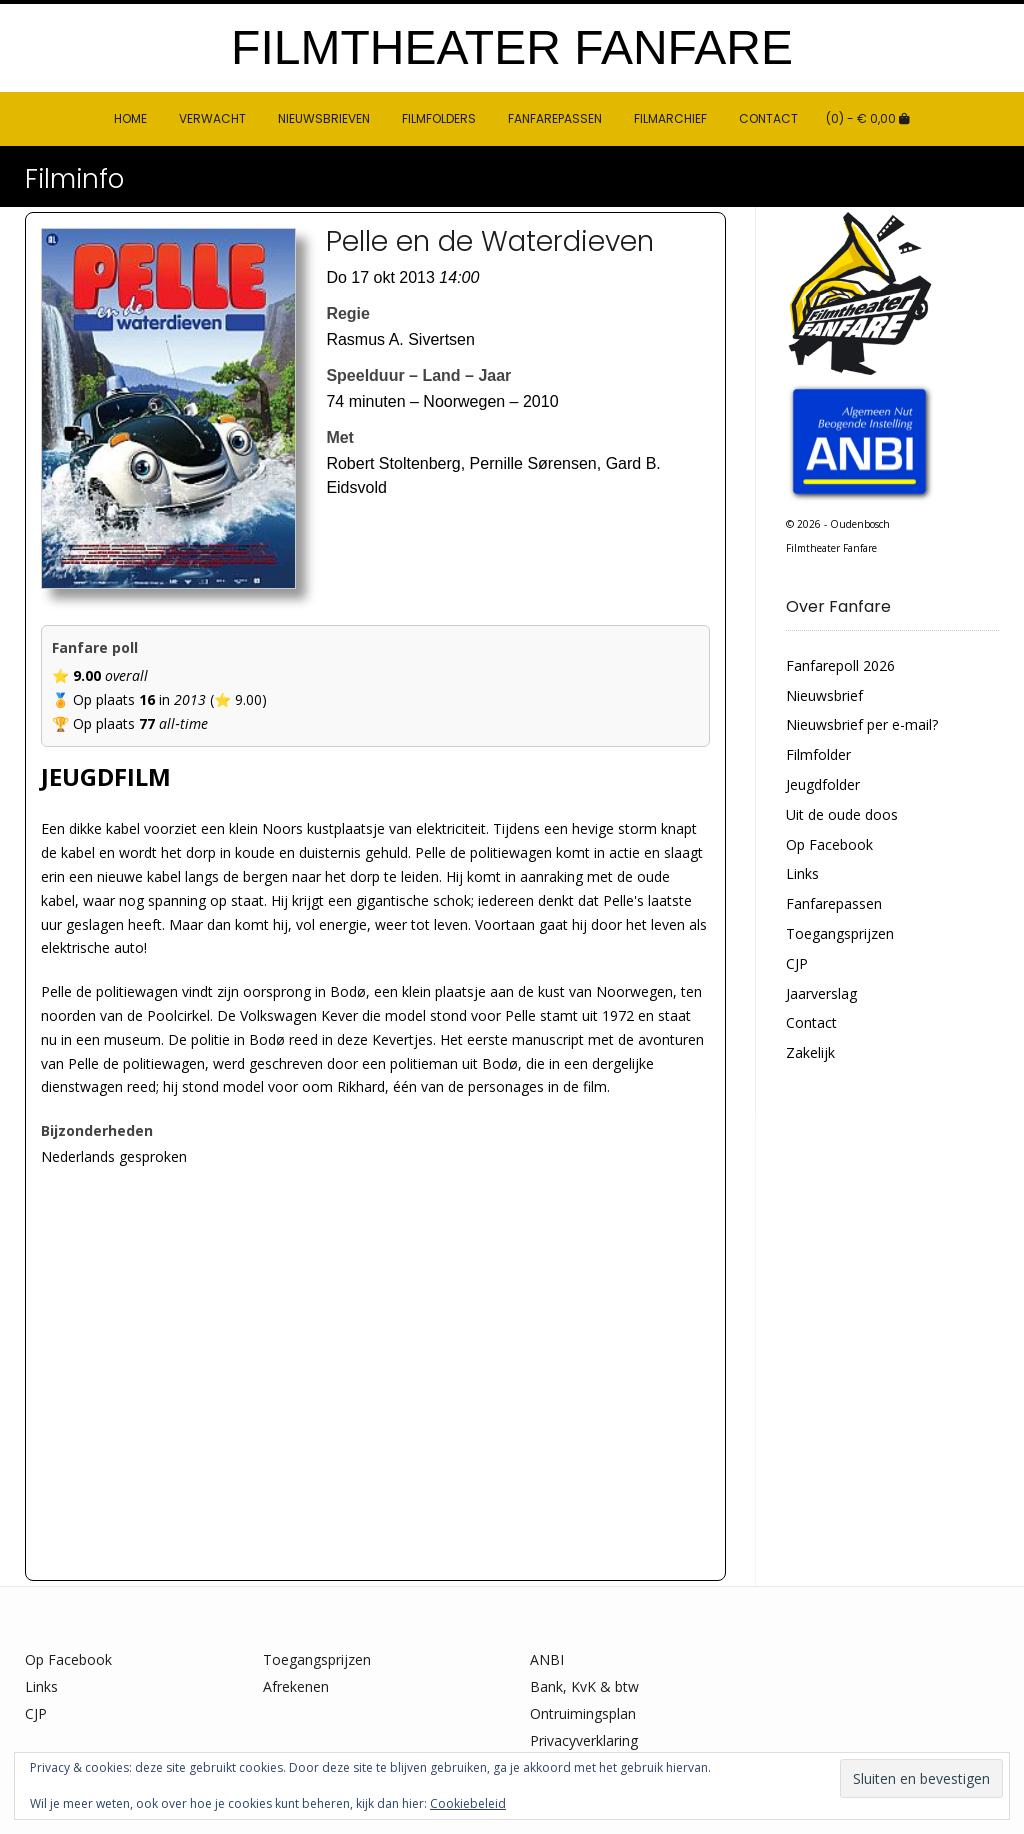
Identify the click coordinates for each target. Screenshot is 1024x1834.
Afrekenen (296, 1686)
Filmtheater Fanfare (512, 48)
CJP (797, 963)
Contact (768, 118)
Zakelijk (810, 1052)
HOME (130, 118)
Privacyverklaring (584, 1740)
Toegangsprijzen (840, 933)
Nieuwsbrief (824, 695)
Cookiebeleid (468, 1803)
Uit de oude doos (842, 814)
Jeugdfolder (823, 784)
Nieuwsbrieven (324, 118)
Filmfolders (439, 118)
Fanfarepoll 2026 (840, 665)
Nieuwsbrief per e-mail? (862, 724)
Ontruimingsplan (583, 1713)
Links (802, 873)
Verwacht (212, 118)
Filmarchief (670, 118)
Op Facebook (829, 844)
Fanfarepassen (555, 118)
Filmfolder (818, 754)
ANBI (547, 1659)
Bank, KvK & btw (584, 1686)
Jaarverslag (821, 993)
